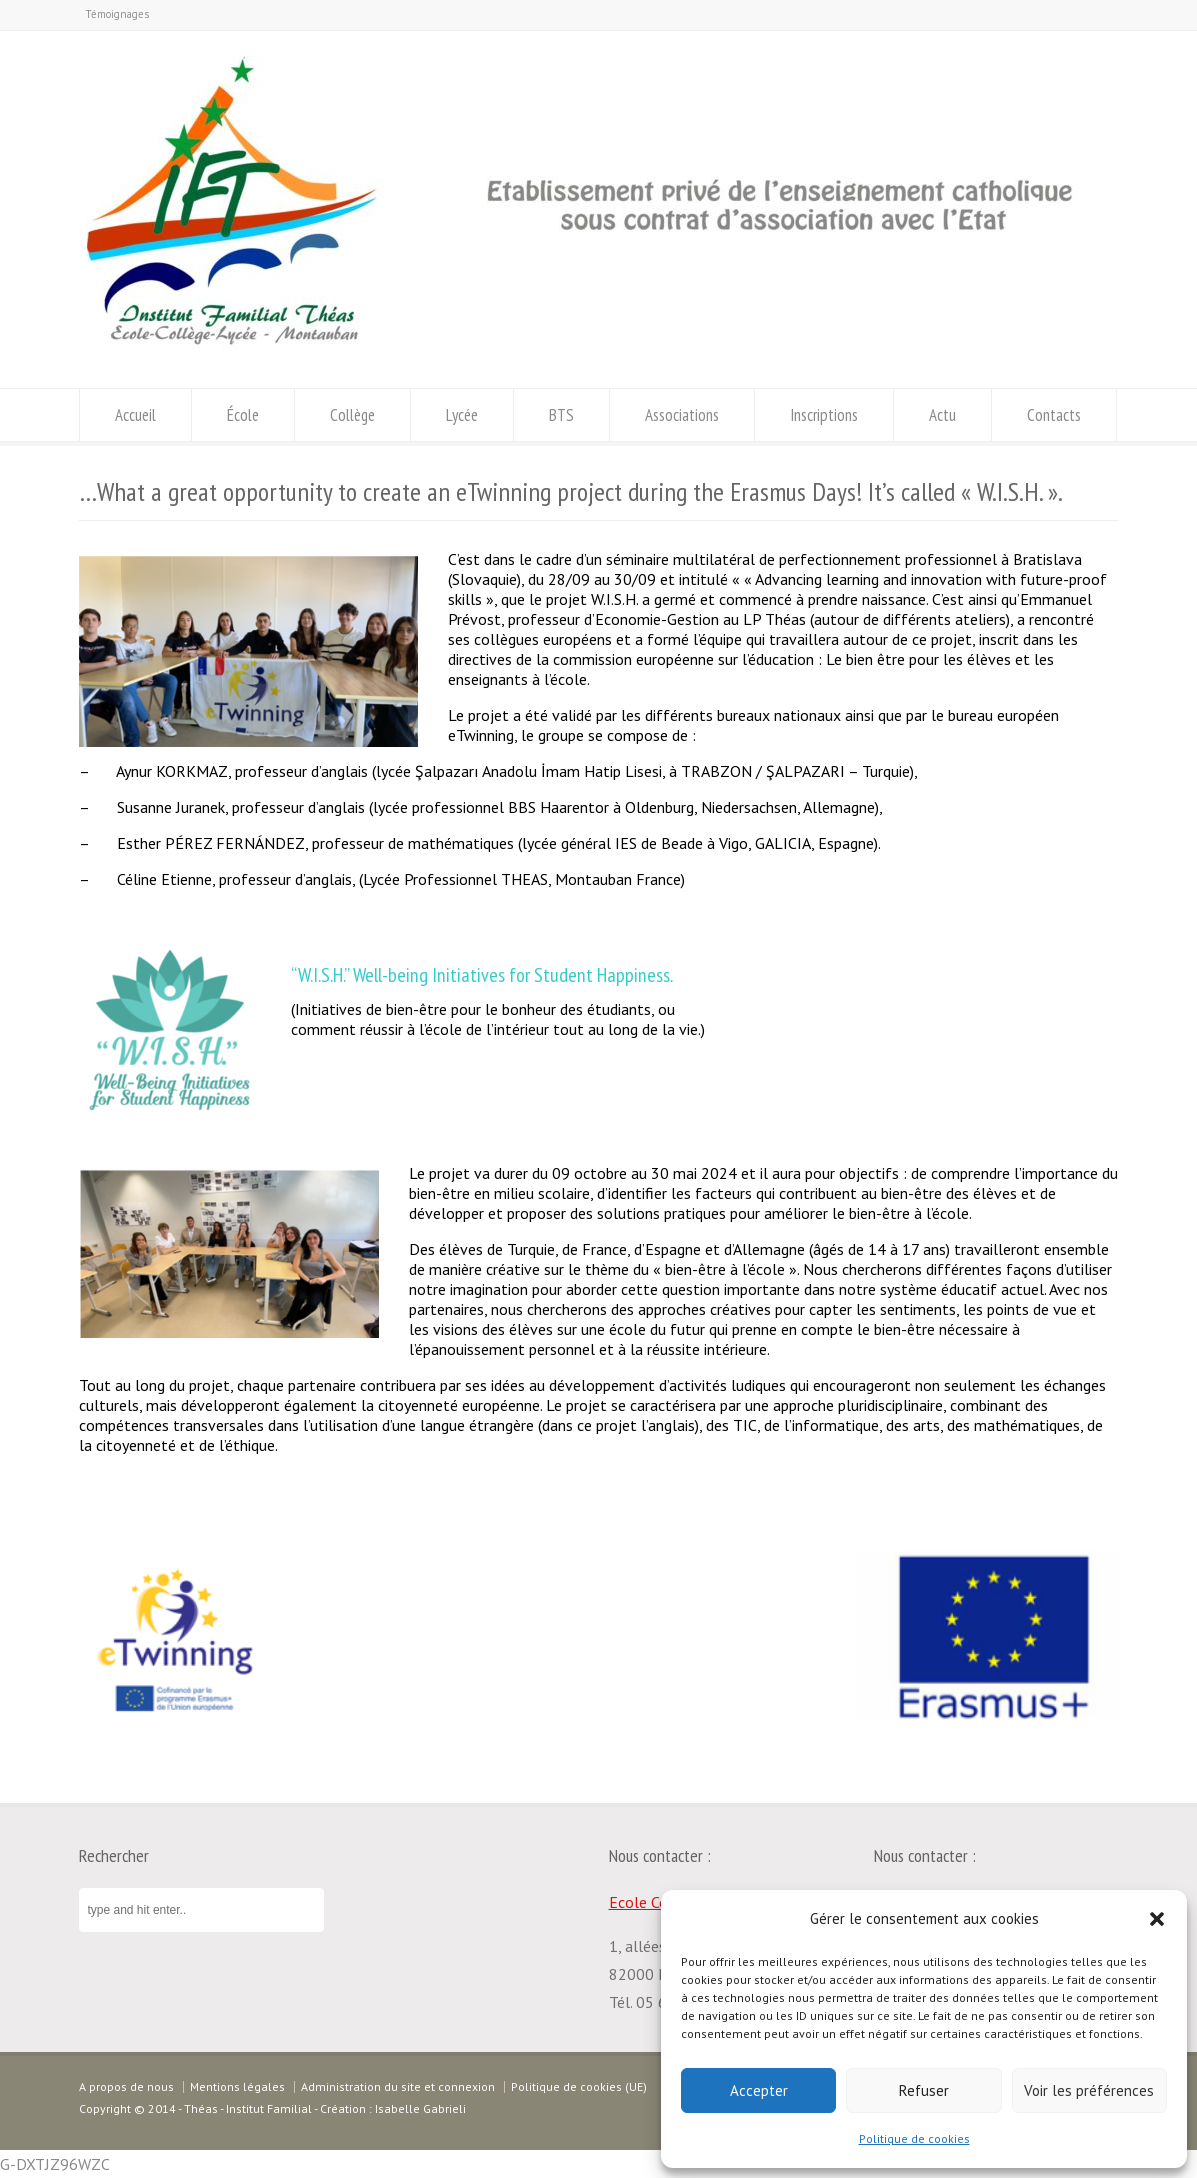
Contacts (1054, 415)
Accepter (759, 2090)
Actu (942, 415)
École (243, 415)
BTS (561, 415)
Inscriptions (824, 415)
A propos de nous (126, 2086)
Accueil (135, 415)
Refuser (924, 2090)
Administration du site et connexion (398, 2086)
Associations (682, 415)
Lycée (462, 415)
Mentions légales (237, 2086)
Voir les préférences (1089, 2090)
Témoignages (117, 14)
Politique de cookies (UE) (579, 2086)
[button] (1157, 1919)
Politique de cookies (914, 2138)
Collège (352, 415)
